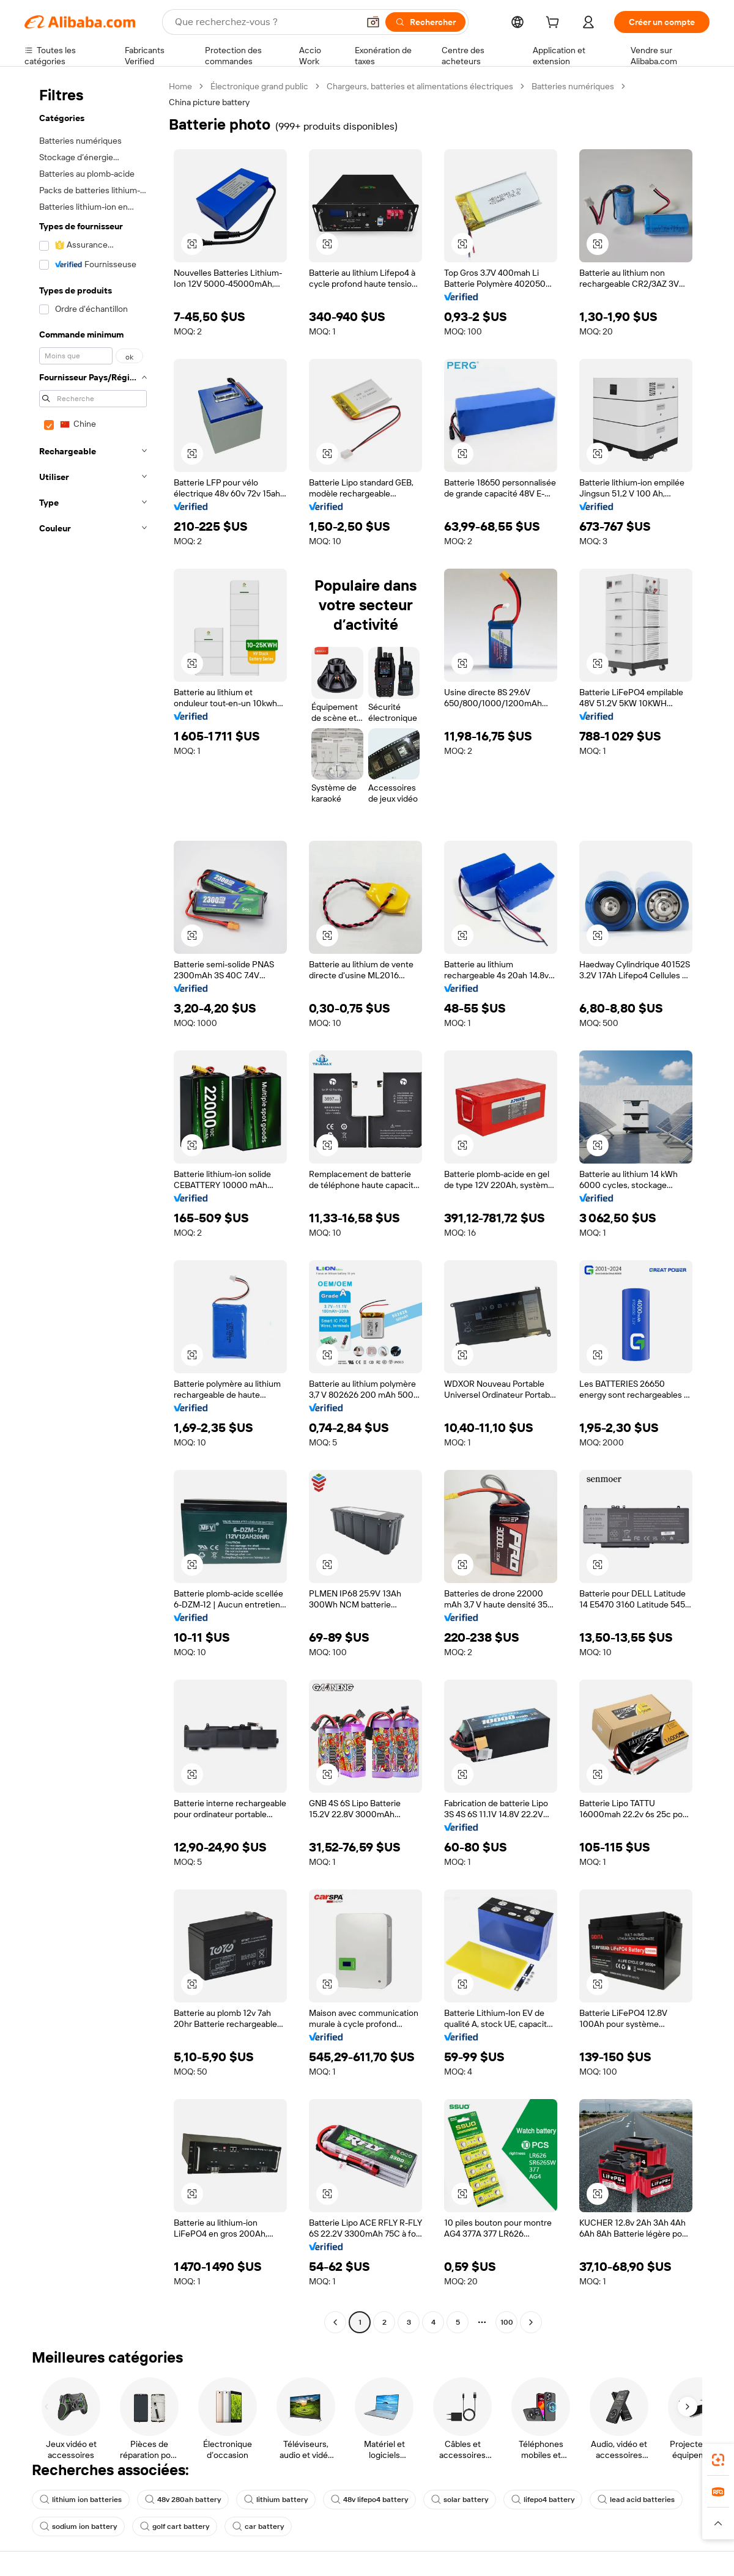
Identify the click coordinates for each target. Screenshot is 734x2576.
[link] (718, 2460)
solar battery (459, 2499)
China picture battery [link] (209, 102)
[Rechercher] (425, 22)
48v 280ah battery (183, 2499)
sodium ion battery (78, 2526)
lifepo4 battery (542, 2499)
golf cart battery (174, 2526)
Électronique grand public (259, 86)
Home (180, 86)
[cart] (555, 24)
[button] (373, 22)
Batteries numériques (573, 86)
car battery (258, 2526)
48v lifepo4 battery (369, 2499)
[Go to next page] (531, 2322)
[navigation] (93, 1205)
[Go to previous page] (335, 2322)
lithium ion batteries (81, 2499)
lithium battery (276, 2499)
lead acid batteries (636, 2499)
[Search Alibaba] (265, 22)
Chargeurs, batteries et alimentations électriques (420, 86)
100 (506, 2322)
